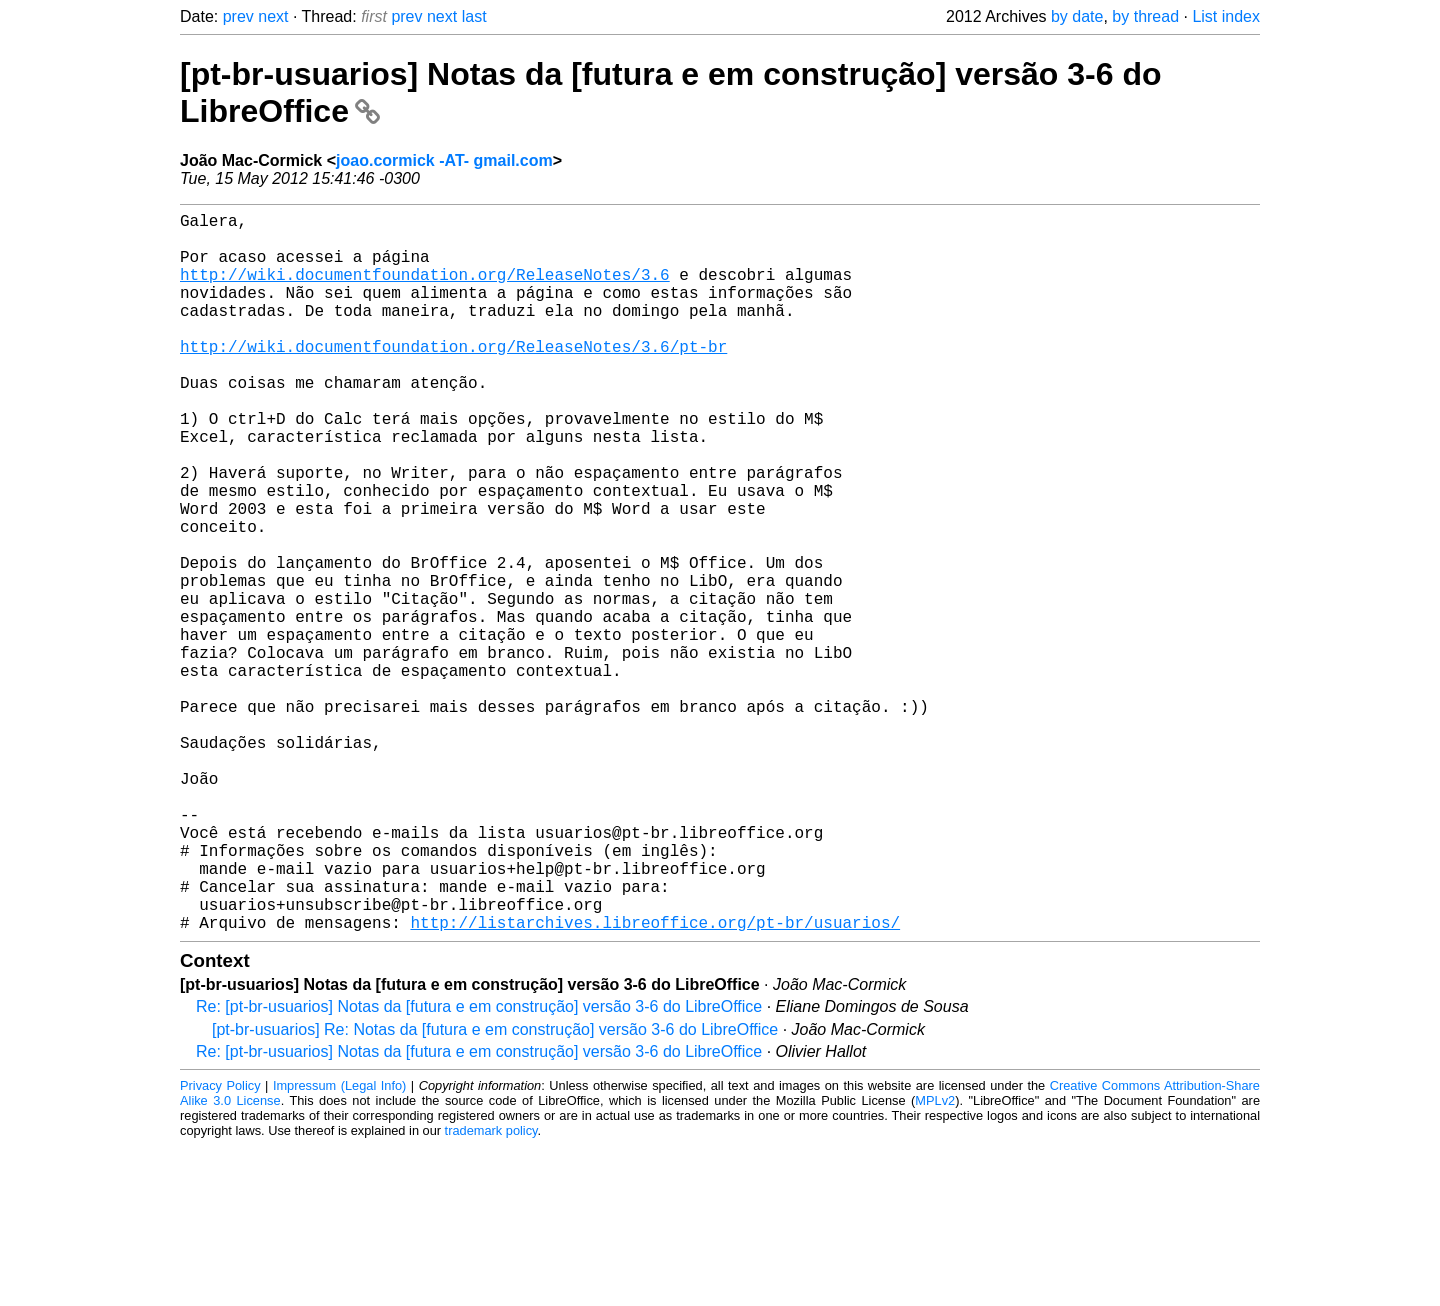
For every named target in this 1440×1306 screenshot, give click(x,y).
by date (1077, 16)
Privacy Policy (220, 1245)
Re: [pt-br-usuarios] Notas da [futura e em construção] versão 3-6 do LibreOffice (479, 1166)
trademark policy (491, 1290)
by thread (1145, 16)
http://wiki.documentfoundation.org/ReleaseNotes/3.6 (425, 290)
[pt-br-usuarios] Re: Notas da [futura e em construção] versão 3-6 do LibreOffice (495, 1189)
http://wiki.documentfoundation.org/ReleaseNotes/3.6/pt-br (453, 378)
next (273, 16)
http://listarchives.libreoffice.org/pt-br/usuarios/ (655, 1082)
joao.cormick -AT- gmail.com (444, 160)
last (474, 16)
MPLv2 (935, 1260)
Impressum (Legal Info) (339, 1245)
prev (238, 16)
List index (1226, 16)
